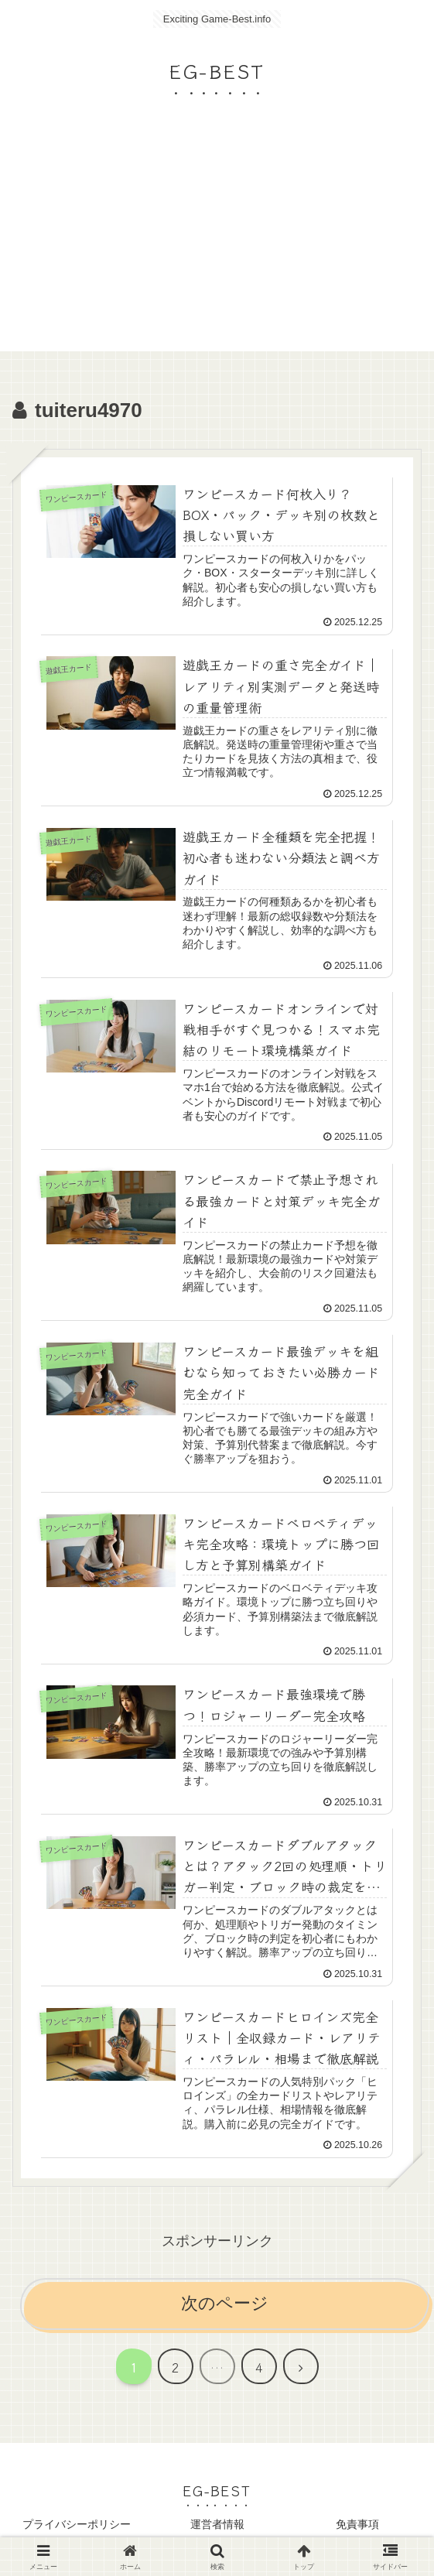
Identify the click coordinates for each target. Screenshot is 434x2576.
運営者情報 (217, 2526)
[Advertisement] (217, 243)
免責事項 (357, 2526)
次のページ (224, 2305)
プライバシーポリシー (76, 2526)
